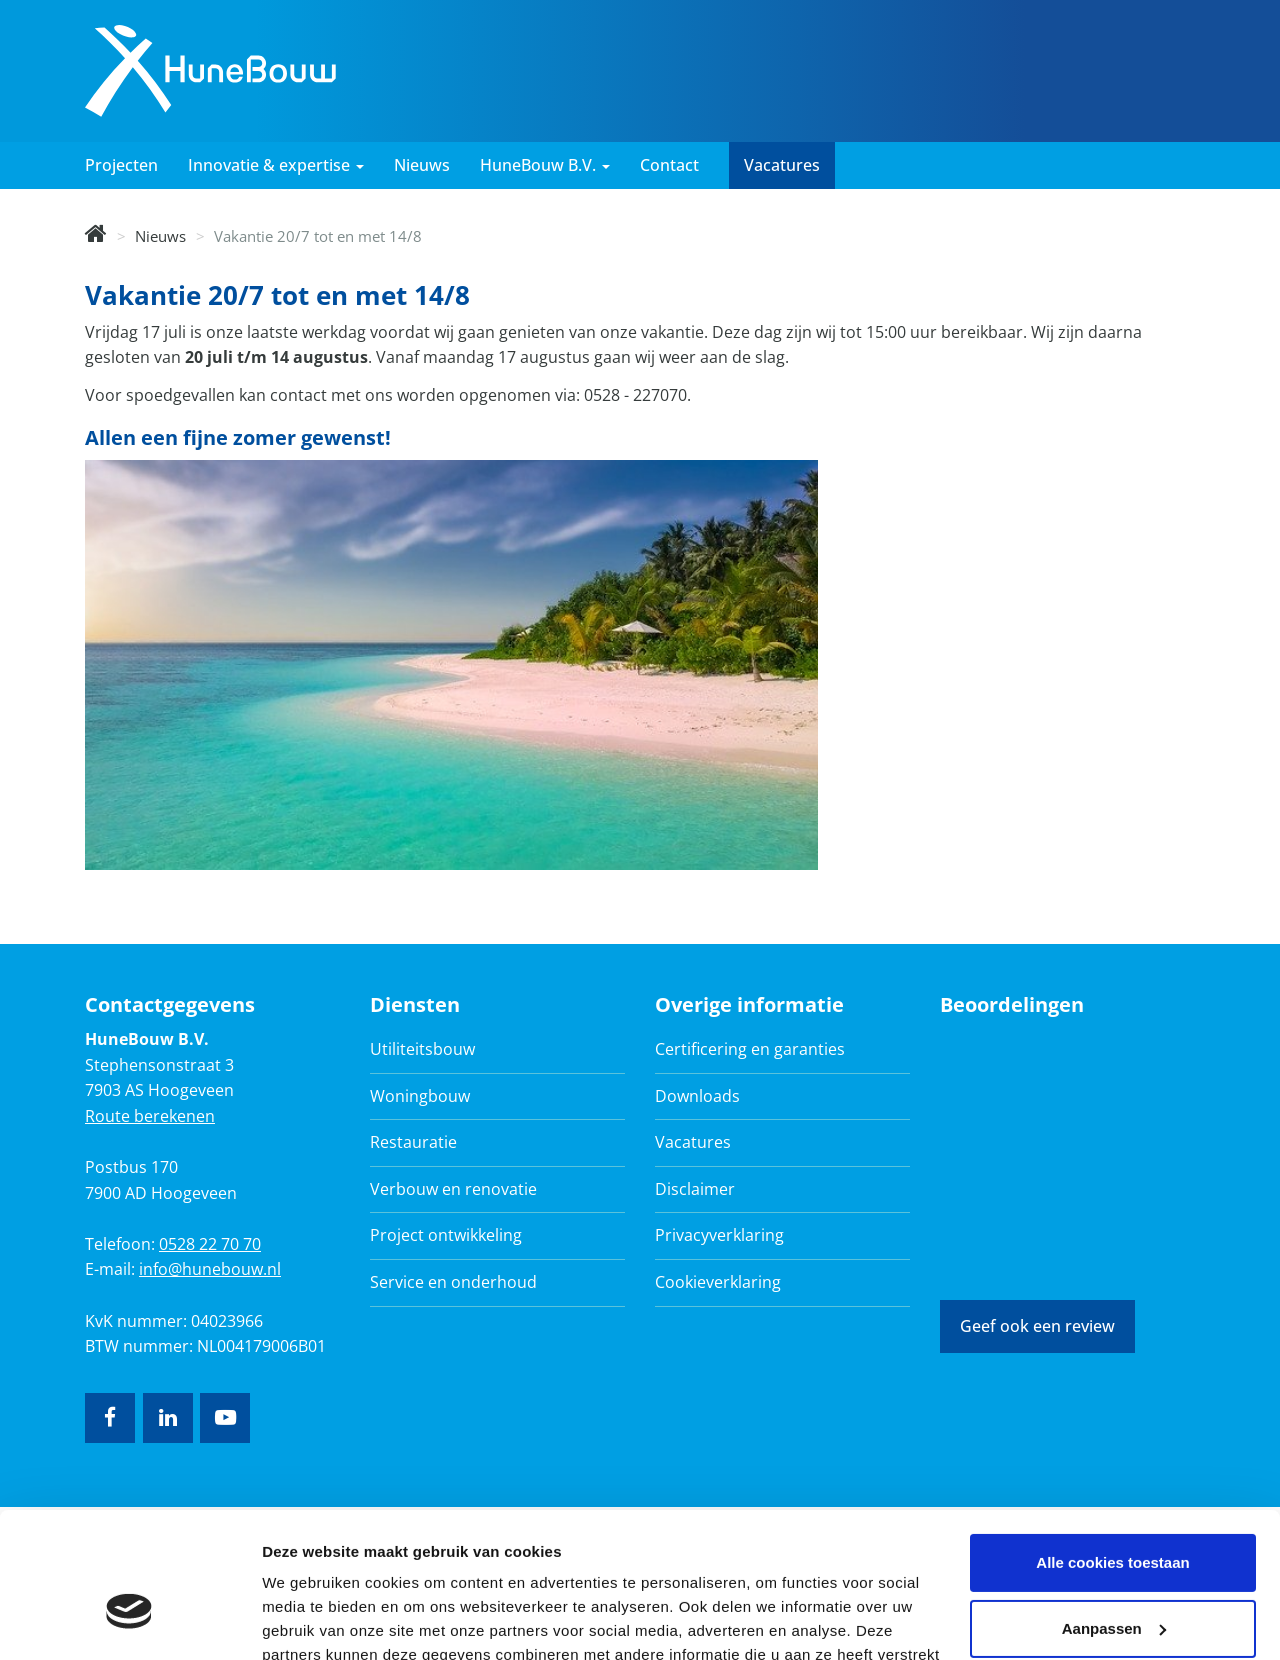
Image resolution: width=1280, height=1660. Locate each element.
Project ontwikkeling (446, 1235)
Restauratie (413, 1142)
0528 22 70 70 (210, 1244)
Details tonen (309, 1620)
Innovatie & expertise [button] (276, 165)
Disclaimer (695, 1189)
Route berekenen (150, 1116)
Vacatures (782, 165)
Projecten (121, 165)
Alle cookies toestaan (1112, 1449)
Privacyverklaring (719, 1235)
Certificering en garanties (750, 1049)
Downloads (697, 1096)
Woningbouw (420, 1096)
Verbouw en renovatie (453, 1189)
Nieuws (422, 165)
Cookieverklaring (718, 1282)
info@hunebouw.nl (210, 1269)
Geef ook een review (1037, 1326)
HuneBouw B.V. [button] (545, 165)
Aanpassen (1114, 1514)
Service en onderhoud (453, 1282)
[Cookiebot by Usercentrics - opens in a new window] (129, 1621)
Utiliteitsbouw (422, 1049)
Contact (669, 165)
